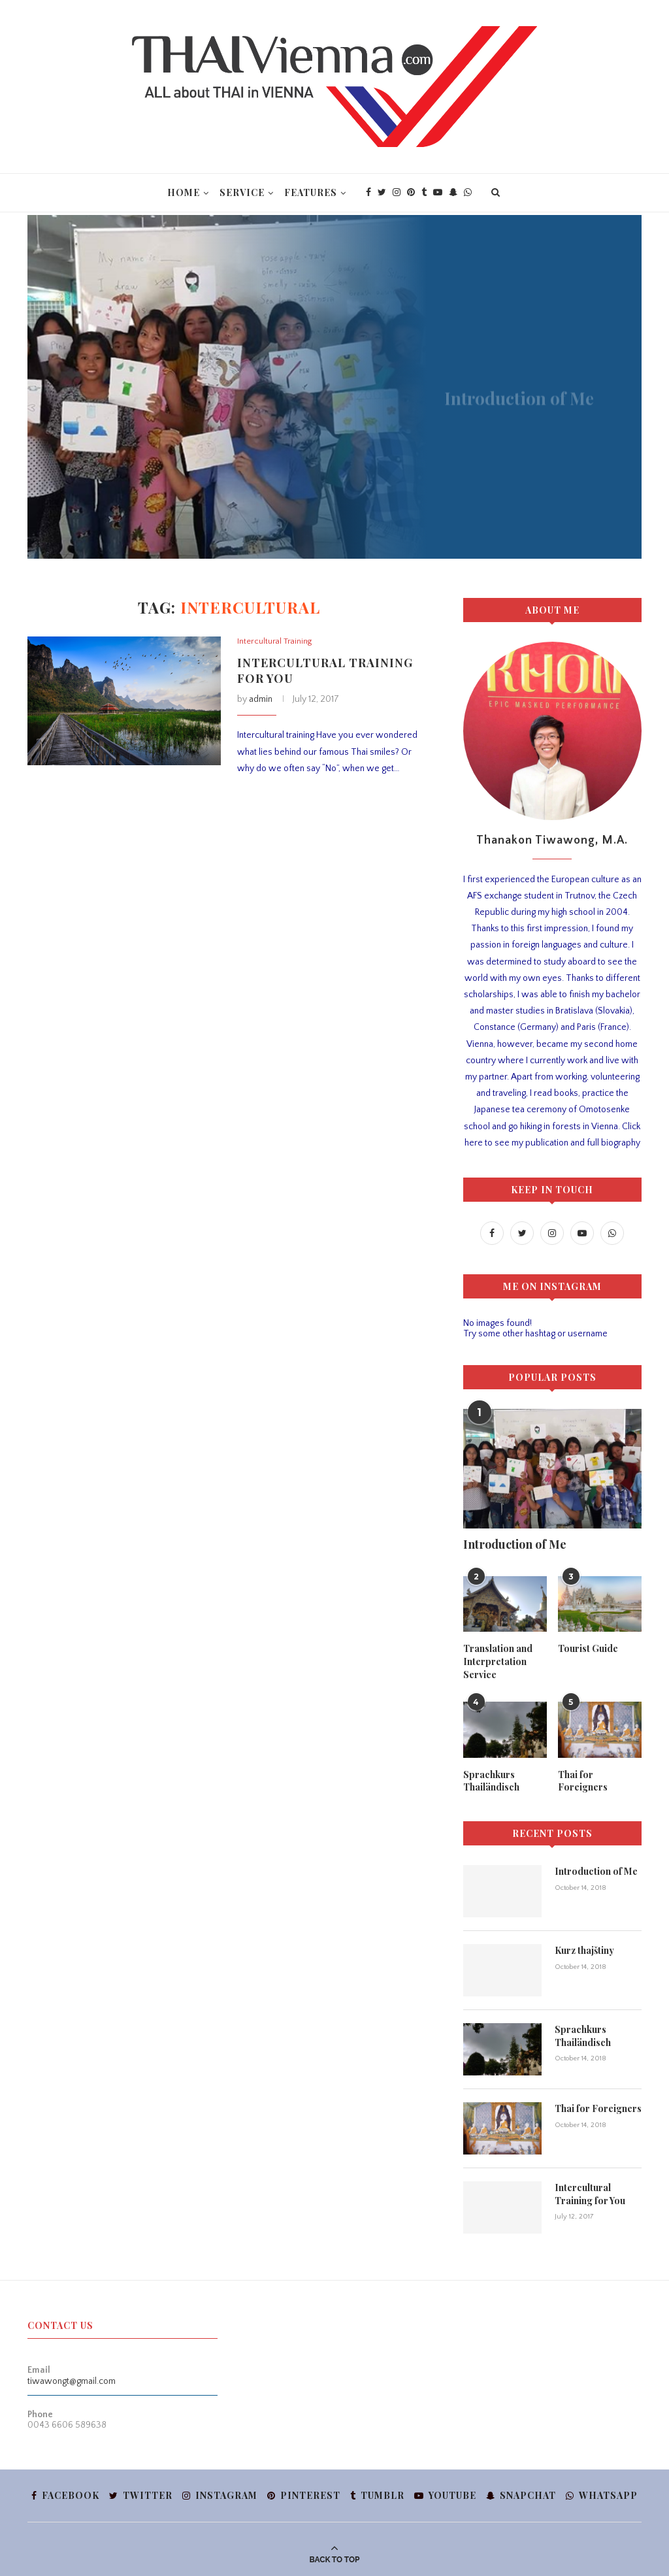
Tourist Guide (588, 1648)
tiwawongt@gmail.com (71, 2381)
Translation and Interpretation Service (497, 1661)
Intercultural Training (274, 641)
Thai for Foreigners (583, 1781)
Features (310, 192)
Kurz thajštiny (584, 1950)
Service (242, 192)
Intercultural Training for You (590, 2194)
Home (183, 192)
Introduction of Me (514, 1544)
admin (260, 699)
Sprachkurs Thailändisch (491, 1781)
